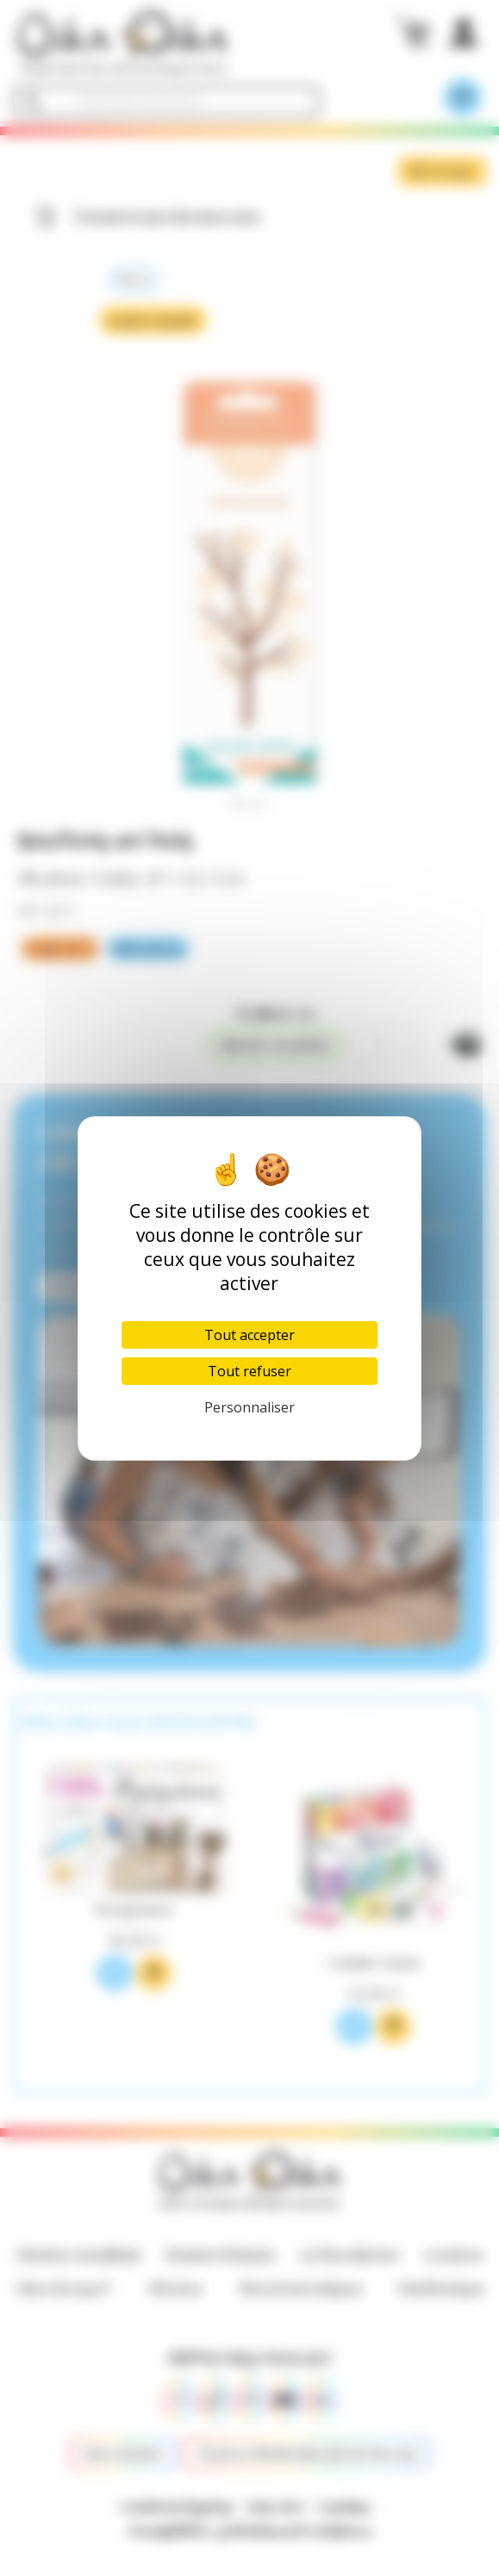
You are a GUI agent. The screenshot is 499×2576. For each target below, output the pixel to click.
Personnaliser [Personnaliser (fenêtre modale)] (249, 1407)
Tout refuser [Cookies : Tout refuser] (249, 1371)
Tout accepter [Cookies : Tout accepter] (249, 1334)
